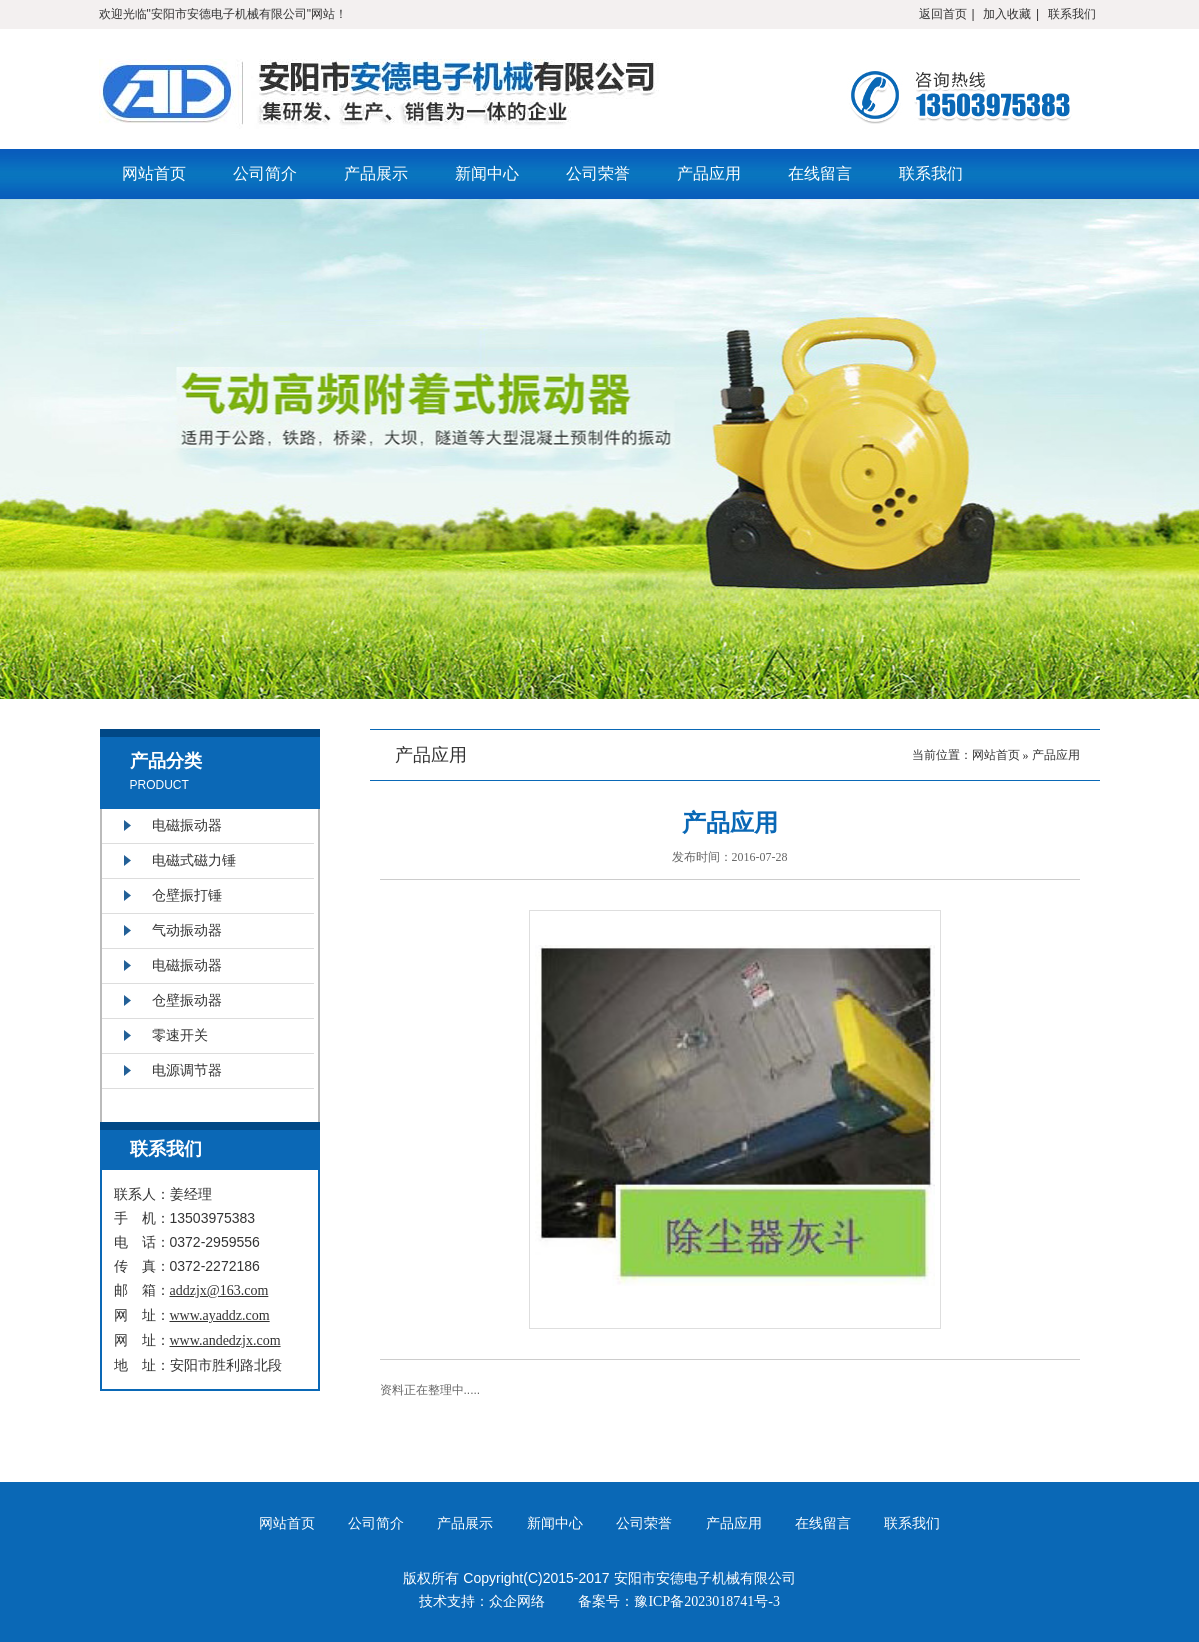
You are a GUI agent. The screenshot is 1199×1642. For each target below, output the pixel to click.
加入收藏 (1007, 14)
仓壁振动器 (187, 1000)
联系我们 (1072, 14)
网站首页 (154, 173)
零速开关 (180, 1035)
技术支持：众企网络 (482, 1601)
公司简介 (265, 173)
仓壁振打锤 (187, 895)
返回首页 (943, 14)
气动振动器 (187, 930)
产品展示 (376, 173)
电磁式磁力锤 (194, 860)
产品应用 (709, 173)
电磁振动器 (187, 825)
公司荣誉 (598, 173)
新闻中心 (487, 173)
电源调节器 (187, 1070)
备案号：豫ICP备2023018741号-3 (678, 1601)
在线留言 (820, 173)
